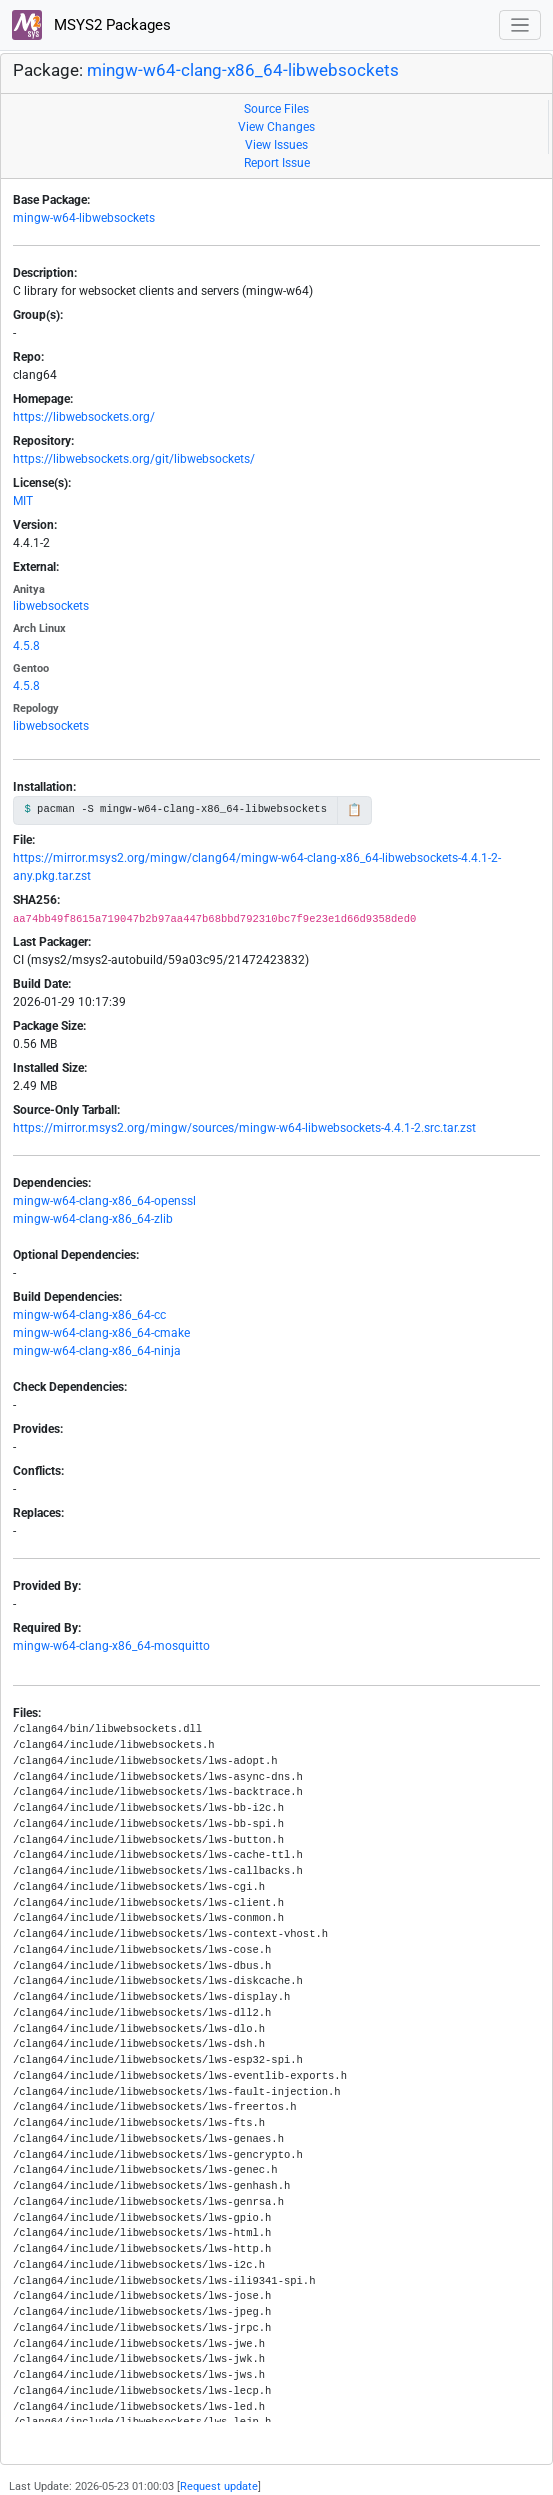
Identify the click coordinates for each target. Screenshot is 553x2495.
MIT (23, 501)
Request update (219, 2486)
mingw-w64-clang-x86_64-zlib (93, 1219)
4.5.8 (26, 646)
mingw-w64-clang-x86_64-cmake (101, 1333)
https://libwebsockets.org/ (84, 417)
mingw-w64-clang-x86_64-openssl (104, 1201)
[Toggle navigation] (520, 25)
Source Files (276, 109)
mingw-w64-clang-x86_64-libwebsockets (243, 70)
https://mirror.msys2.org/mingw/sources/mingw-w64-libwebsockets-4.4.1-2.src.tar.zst (244, 1128)
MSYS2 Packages (91, 25)
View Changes (276, 127)
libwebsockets (51, 606)
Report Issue (277, 163)
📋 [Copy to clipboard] (354, 810)
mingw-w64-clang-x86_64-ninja (97, 1351)
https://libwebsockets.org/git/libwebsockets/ (134, 459)
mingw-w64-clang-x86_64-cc (89, 1315)
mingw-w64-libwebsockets (84, 218)
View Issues (276, 145)
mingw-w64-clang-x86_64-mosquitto (111, 1646)
